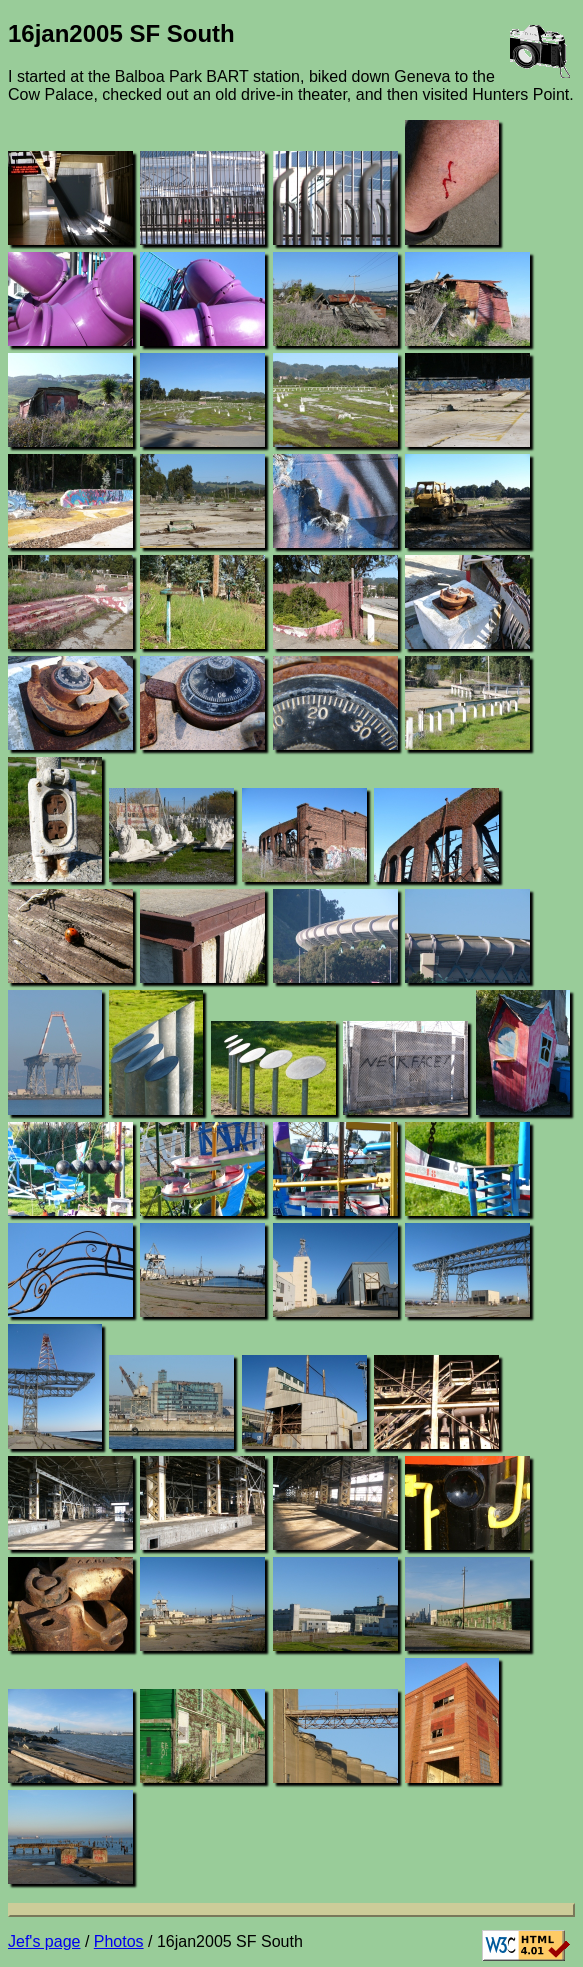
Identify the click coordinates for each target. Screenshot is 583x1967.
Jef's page (44, 1941)
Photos (119, 1941)
